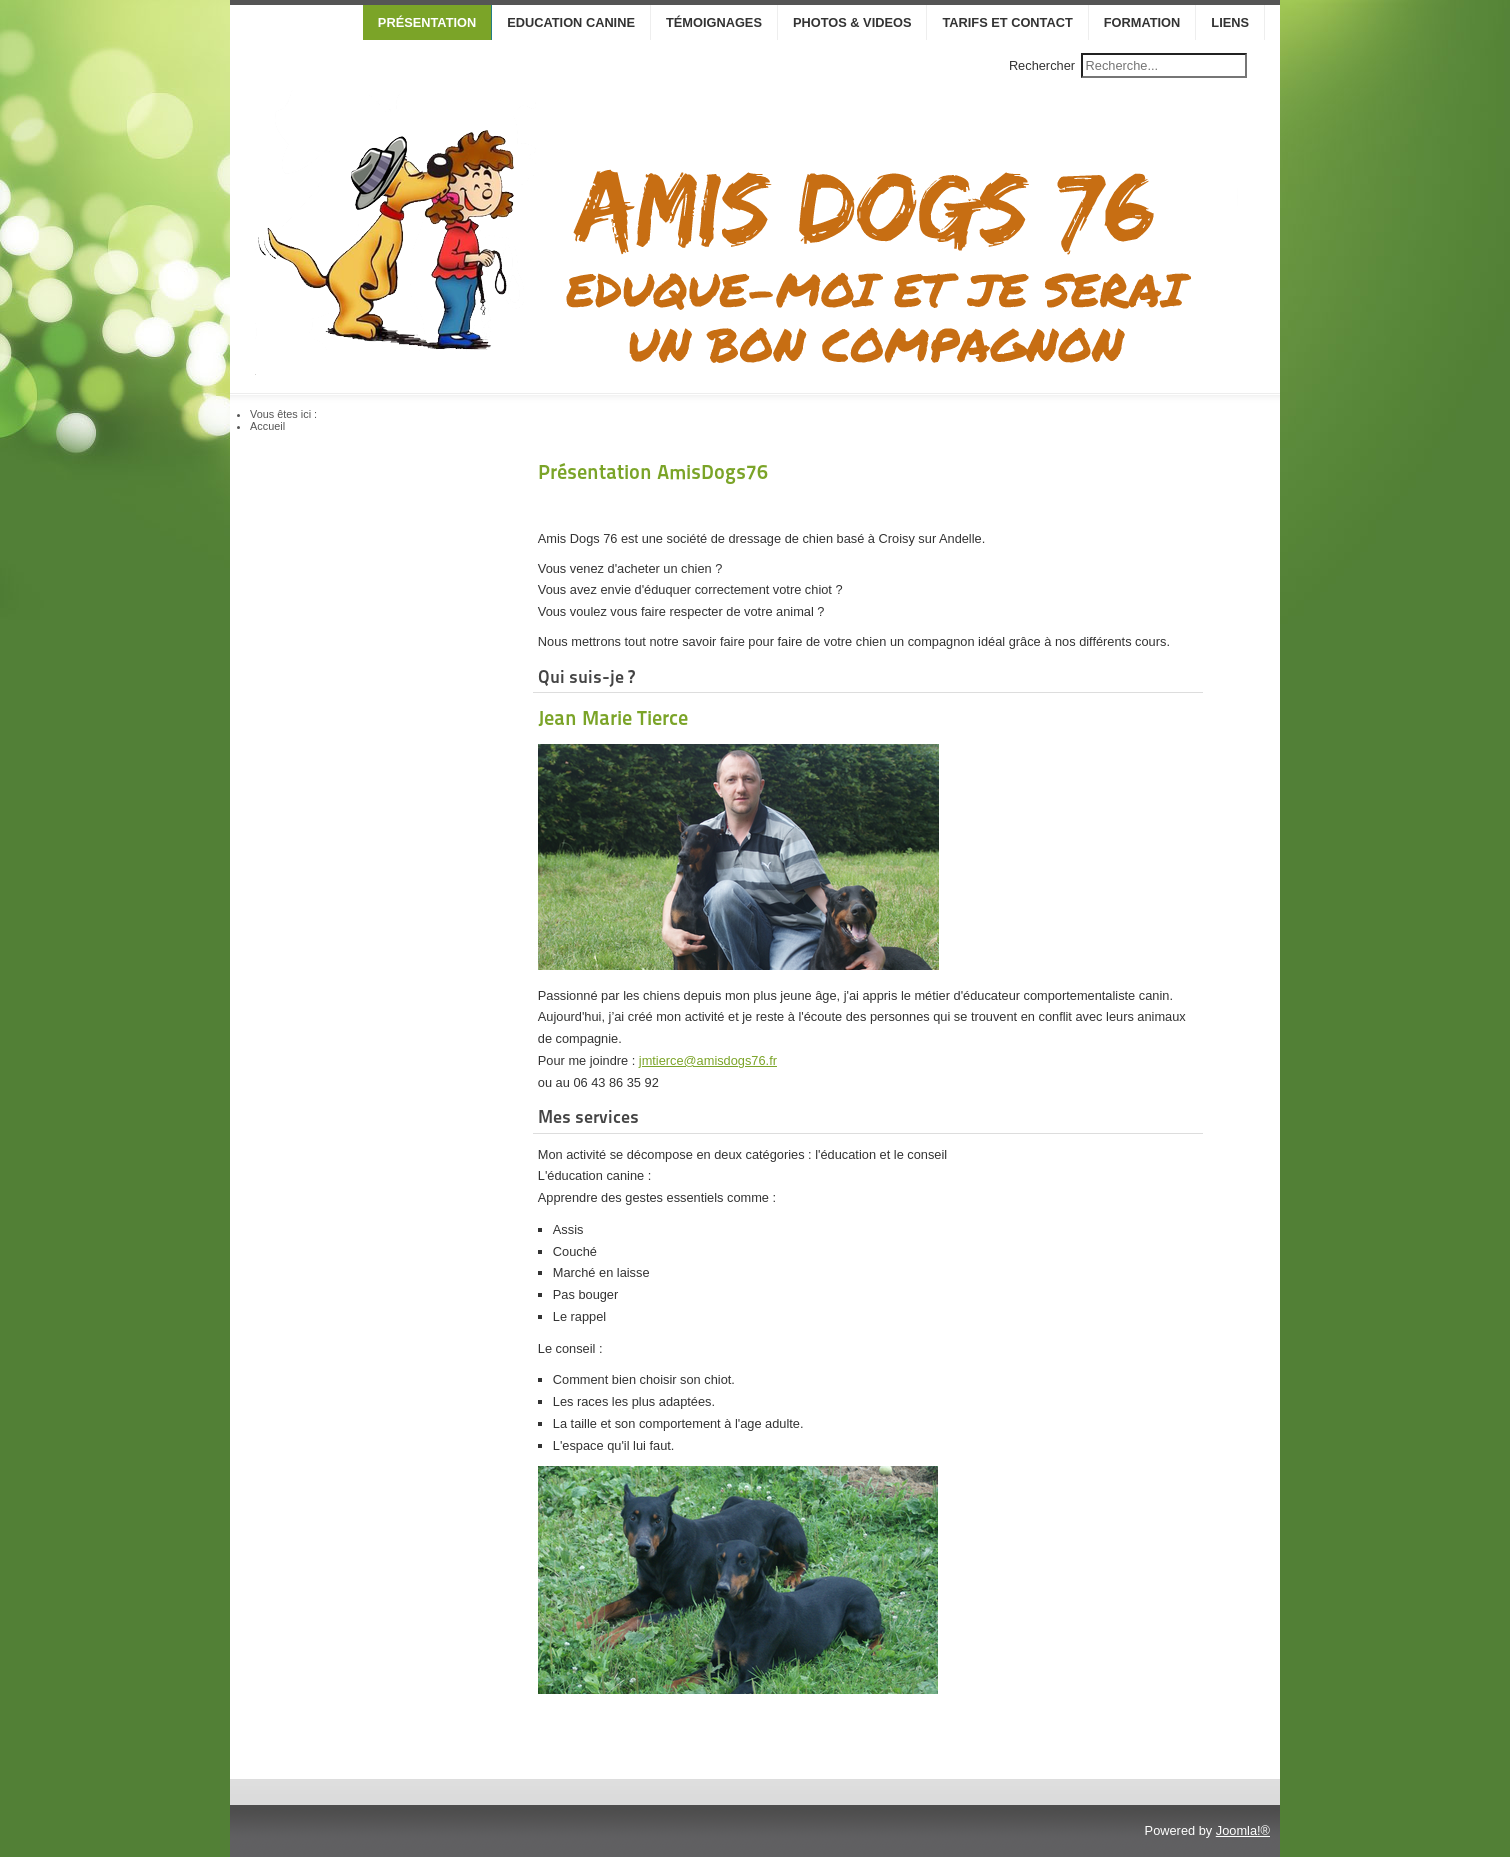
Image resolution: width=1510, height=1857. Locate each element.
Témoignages (714, 22)
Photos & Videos (852, 22)
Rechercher (1042, 65)
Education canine (571, 22)
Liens (1230, 22)
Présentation (427, 22)
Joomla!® (1243, 1830)
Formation (1142, 22)
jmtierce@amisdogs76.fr (708, 1060)
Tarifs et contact (1007, 22)
